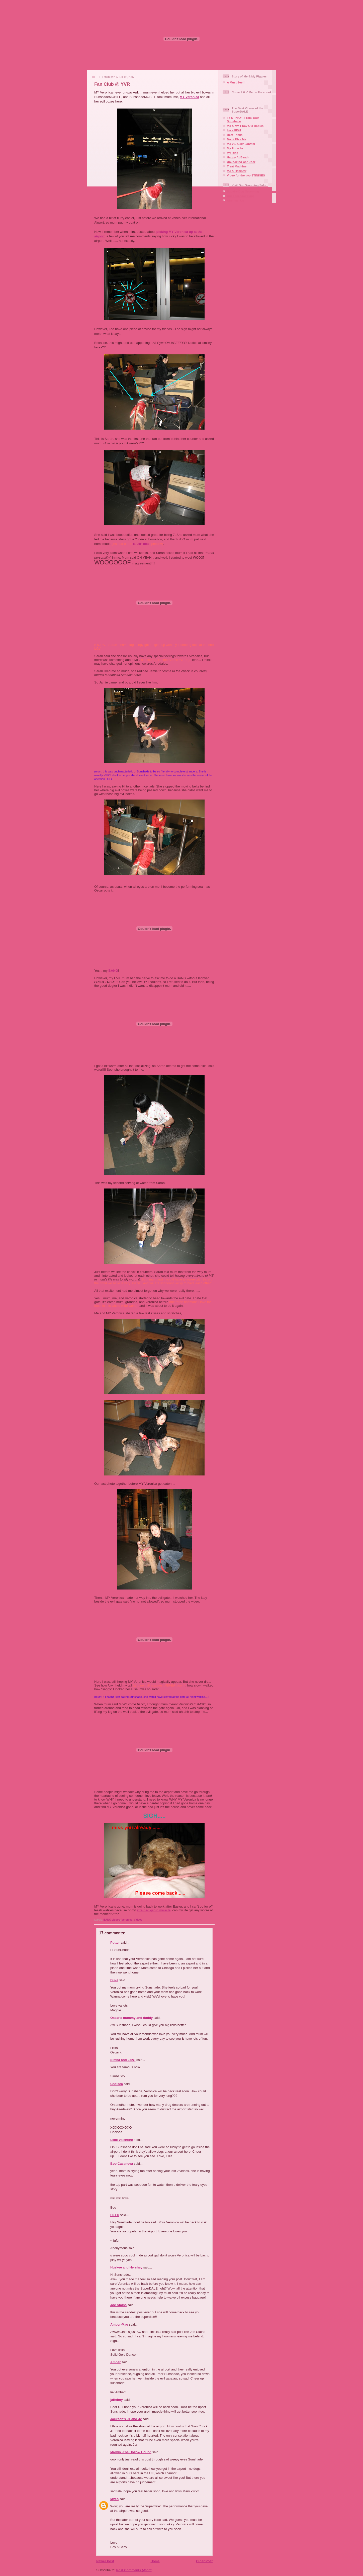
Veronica (127, 1919)
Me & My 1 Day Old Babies (245, 125)
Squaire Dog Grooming (243, 191)
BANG (113, 970)
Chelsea (116, 2084)
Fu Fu (114, 2215)
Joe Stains (118, 2305)
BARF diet (141, 544)
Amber (115, 2362)
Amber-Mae (119, 2324)
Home (154, 2561)
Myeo (114, 2499)
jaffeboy (116, 2400)
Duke (114, 1980)
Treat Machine (236, 166)
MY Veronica (189, 97)
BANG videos (111, 1919)
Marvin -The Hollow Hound (130, 2452)
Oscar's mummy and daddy (131, 2018)
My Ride (232, 152)
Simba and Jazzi (122, 2060)
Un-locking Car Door (241, 161)
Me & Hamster (236, 170)
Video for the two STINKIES (246, 175)
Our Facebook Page (240, 195)
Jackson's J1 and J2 (126, 2419)
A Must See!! (235, 82)
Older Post (204, 2561)
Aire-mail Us (235, 200)
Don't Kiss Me (236, 139)
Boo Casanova (121, 2163)
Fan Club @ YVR (112, 84)
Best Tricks (234, 134)
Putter (115, 1942)
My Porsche (235, 148)
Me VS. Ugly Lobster (241, 143)
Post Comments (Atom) (134, 2570)
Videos (138, 1919)
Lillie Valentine (121, 2140)
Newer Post (105, 2561)
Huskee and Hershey (126, 2267)
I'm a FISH (234, 130)
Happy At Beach (238, 157)
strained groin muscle (153, 1910)
